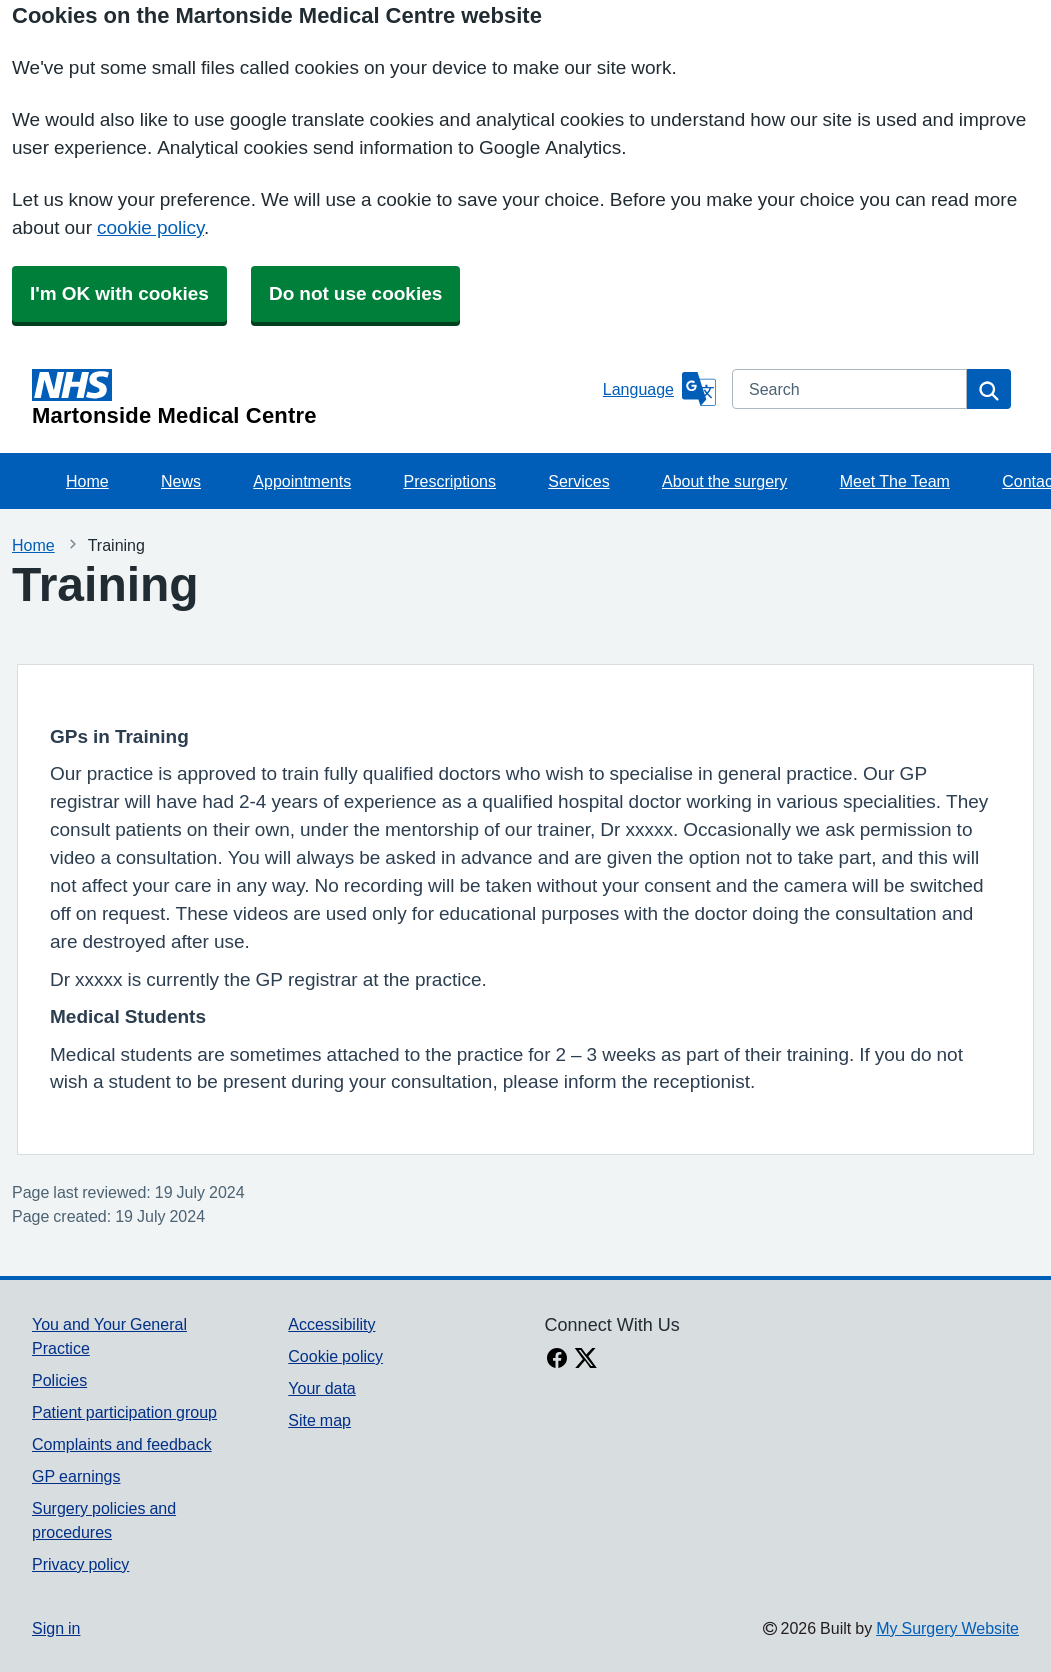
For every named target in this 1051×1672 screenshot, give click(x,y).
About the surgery (724, 481)
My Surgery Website (947, 1628)
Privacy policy (80, 1564)
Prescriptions (449, 481)
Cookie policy (335, 1356)
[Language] (659, 389)
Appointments (302, 481)
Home (87, 481)
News (181, 481)
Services (578, 481)
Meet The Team (895, 481)
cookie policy (150, 227)
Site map (319, 1420)
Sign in (56, 1628)
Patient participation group (124, 1412)
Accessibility (331, 1324)
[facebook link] (557, 1360)
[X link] (586, 1360)
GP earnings (76, 1476)
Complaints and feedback (122, 1444)
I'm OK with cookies (119, 293)
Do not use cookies (355, 293)
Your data (321, 1388)
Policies (59, 1380)
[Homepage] (313, 398)
